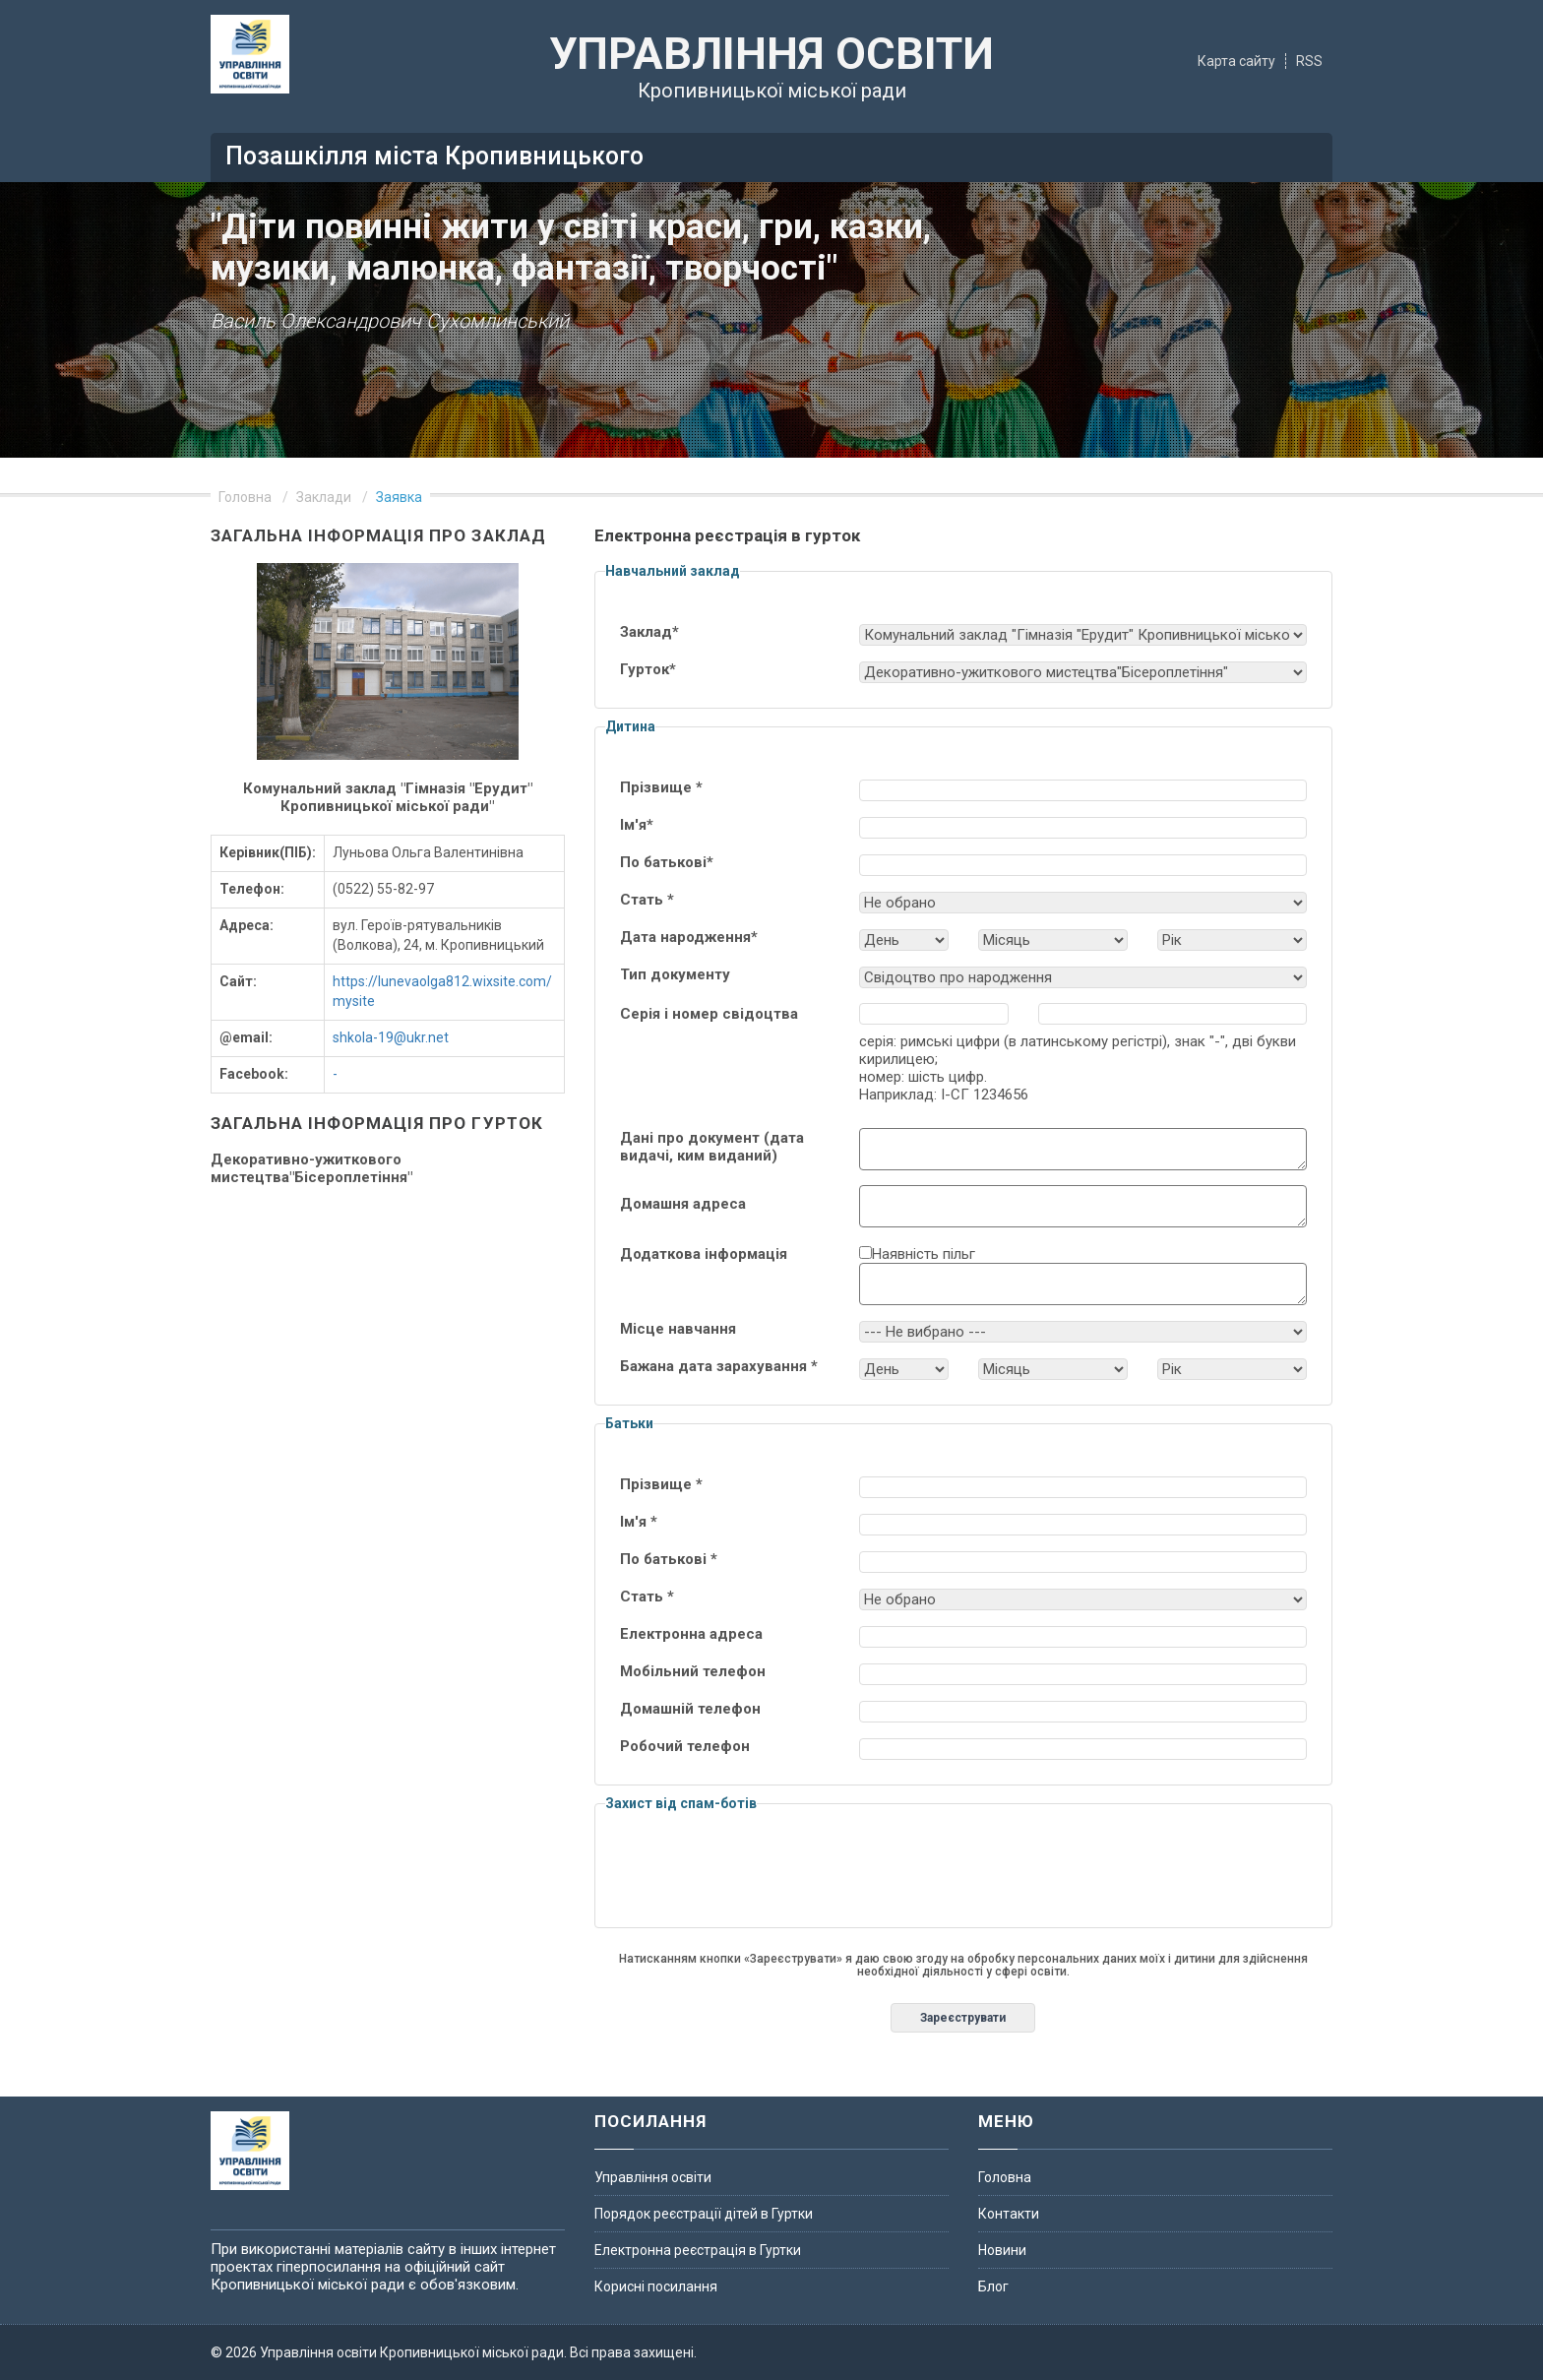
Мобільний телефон (693, 1671)
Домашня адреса (683, 1204)
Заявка (399, 497)
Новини (1002, 2250)
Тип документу (675, 974)
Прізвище (661, 787)
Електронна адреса (691, 1634)
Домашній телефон (690, 1709)
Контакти (1008, 2214)
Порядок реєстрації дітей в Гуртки (703, 2214)
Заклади (323, 497)
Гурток (648, 669)
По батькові (666, 862)
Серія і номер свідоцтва (709, 1014)
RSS (1309, 61)
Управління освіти (652, 2177)
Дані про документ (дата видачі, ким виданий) (712, 1146)
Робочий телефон (685, 1746)
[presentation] (963, 1879)
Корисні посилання (655, 2286)
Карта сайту (1236, 61)
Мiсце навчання (678, 1329)
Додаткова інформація (703, 1254)
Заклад (649, 632)
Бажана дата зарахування (719, 1366)
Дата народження (689, 937)
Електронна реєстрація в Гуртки (697, 2250)
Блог (993, 2286)
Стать (647, 899)
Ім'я (636, 825)
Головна (245, 497)
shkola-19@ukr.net (391, 1037)
